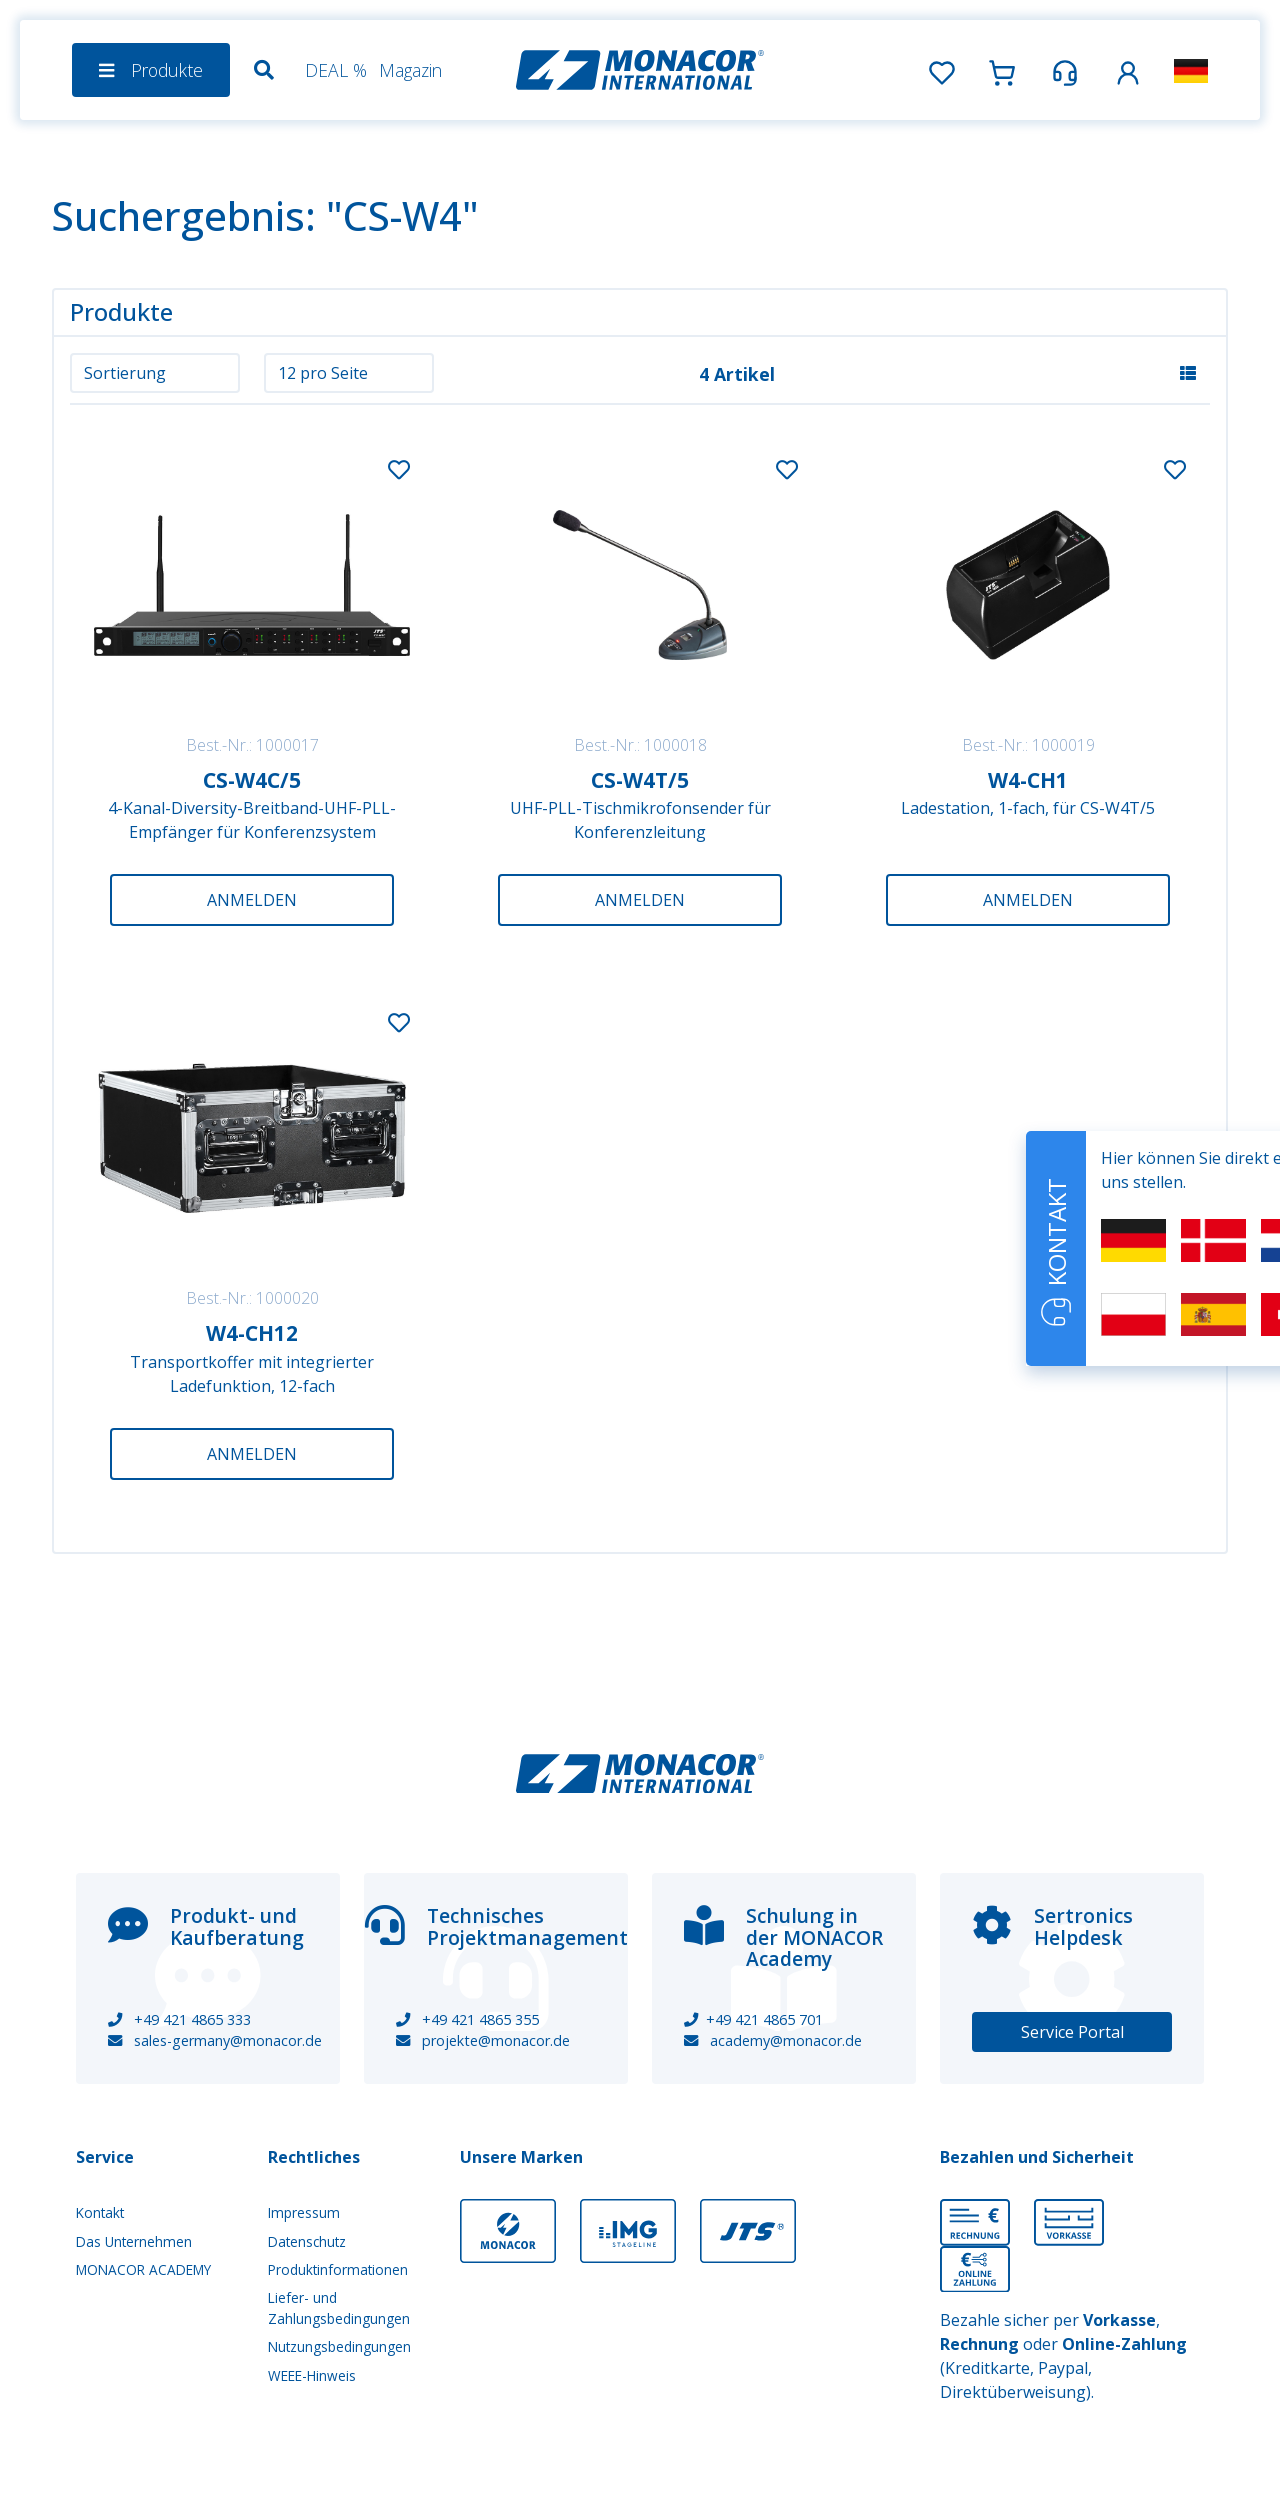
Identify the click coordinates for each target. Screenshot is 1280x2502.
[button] (1128, 69)
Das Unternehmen (134, 2241)
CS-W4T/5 (640, 780)
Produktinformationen (338, 2269)
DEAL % (336, 70)
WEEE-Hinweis (312, 2375)
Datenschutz (307, 2241)
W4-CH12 (252, 1333)
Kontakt (100, 2212)
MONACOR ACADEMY (143, 2269)
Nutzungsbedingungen (339, 2346)
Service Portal (1072, 2032)
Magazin (410, 70)
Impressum (304, 2212)
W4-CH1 (1028, 780)
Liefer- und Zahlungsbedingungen (339, 2307)
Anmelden (252, 900)
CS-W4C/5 (252, 780)
